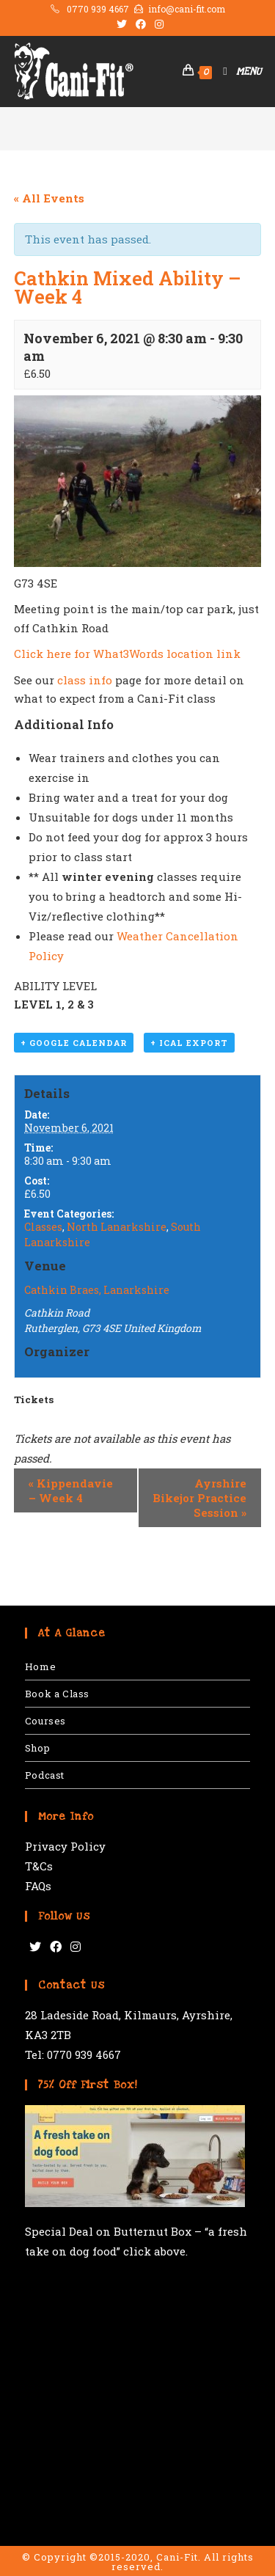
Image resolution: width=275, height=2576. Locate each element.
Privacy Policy (65, 1846)
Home (40, 1666)
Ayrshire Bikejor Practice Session (199, 1498)
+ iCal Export (189, 1042)
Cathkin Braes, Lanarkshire (96, 1290)
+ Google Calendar (74, 1042)
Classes (43, 1227)
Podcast (45, 1775)
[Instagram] (75, 1947)
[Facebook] (56, 1947)
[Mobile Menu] (236, 71)
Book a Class (57, 1693)
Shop (37, 1747)
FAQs (38, 1885)
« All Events (49, 198)
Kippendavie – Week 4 (71, 1490)
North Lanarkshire (116, 1227)
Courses (45, 1720)
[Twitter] (35, 1947)
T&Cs (39, 1866)
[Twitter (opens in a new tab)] (121, 24)
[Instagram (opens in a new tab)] (157, 24)
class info (84, 680)
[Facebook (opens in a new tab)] (140, 24)
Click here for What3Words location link (127, 653)
